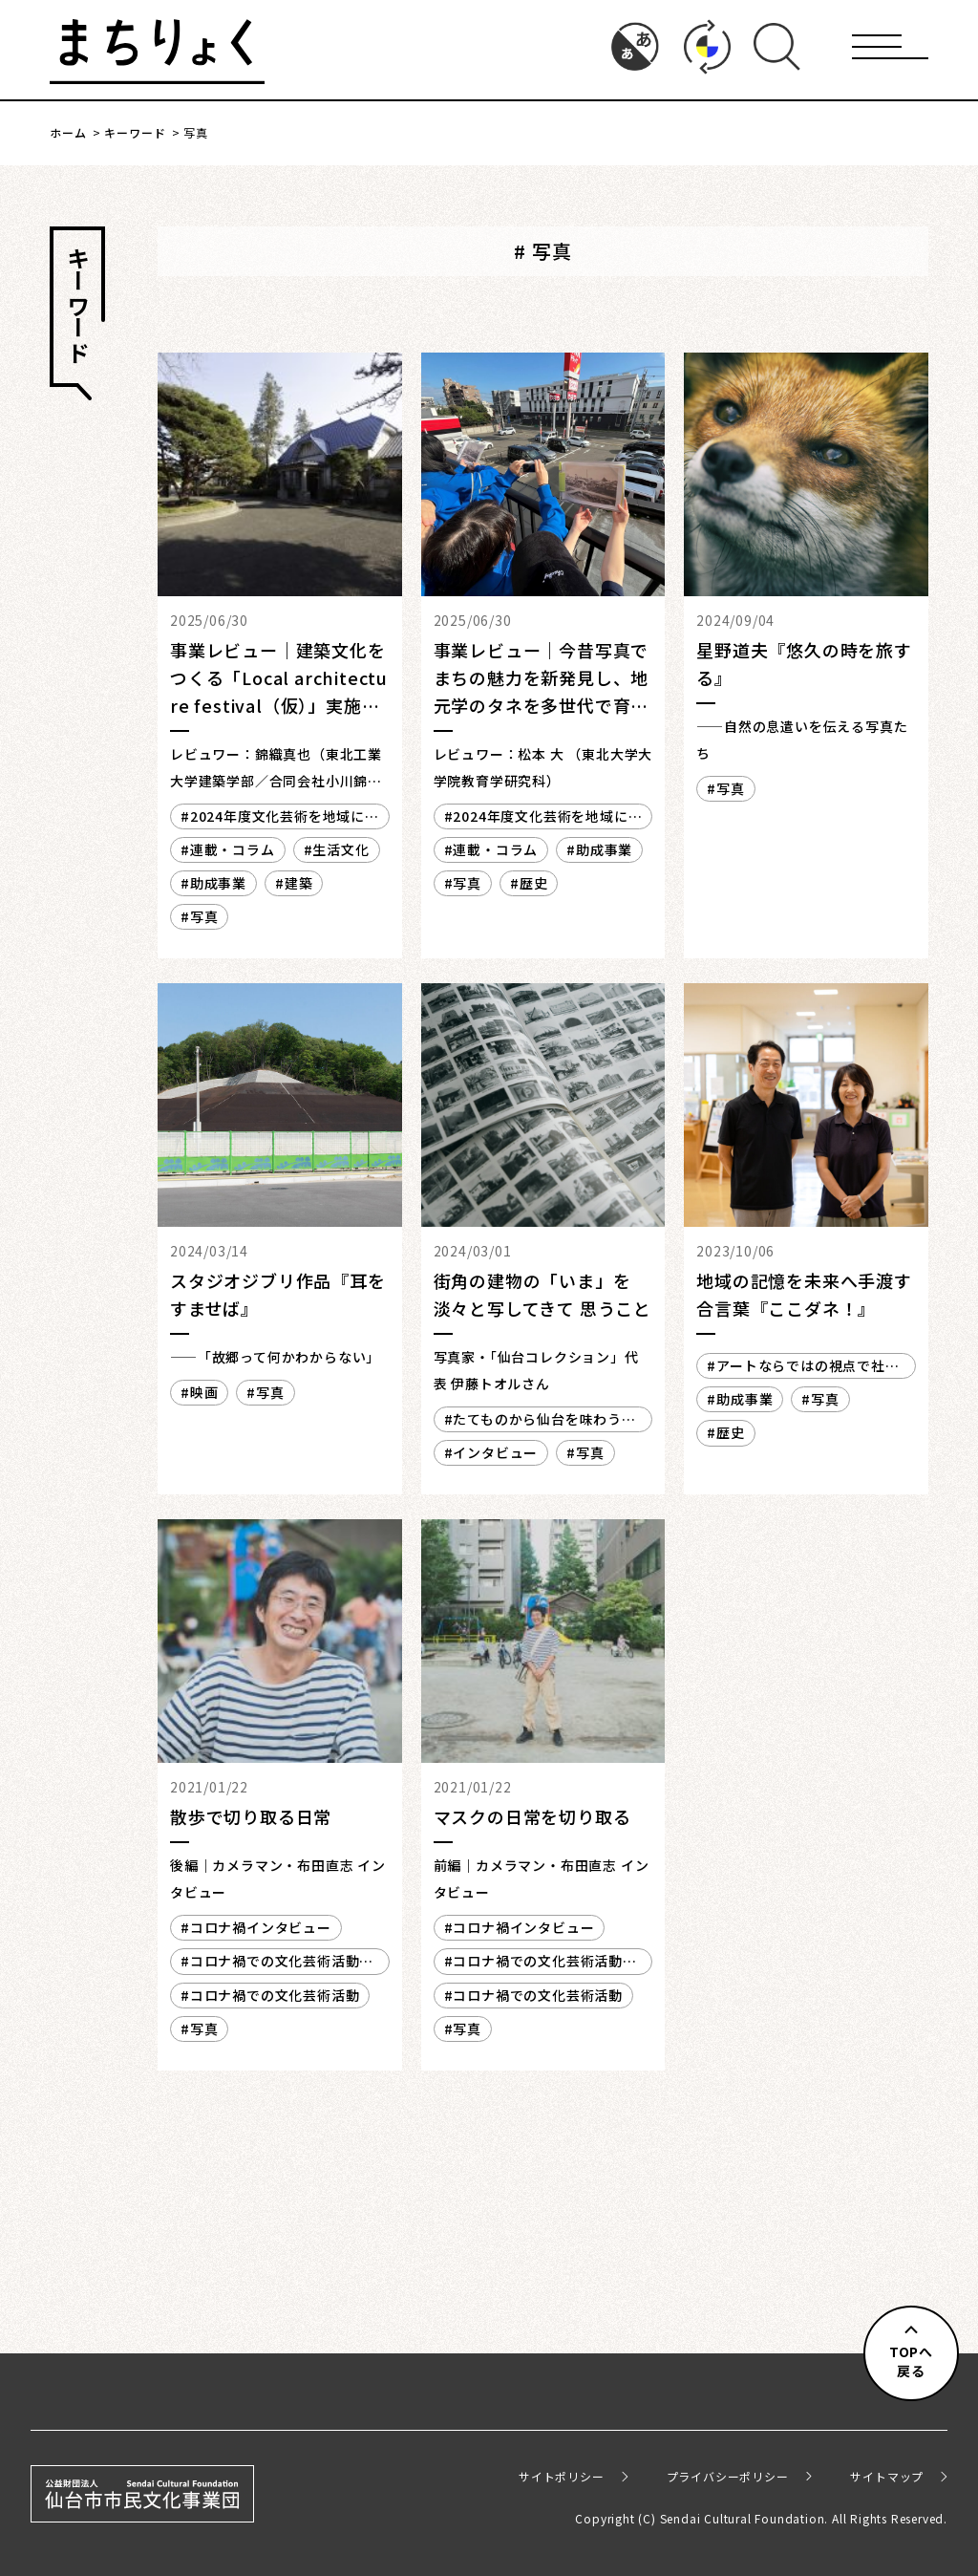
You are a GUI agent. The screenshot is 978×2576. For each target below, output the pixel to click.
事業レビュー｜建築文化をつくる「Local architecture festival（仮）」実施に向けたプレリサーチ (279, 690)
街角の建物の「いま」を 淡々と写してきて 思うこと (542, 1294)
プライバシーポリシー (728, 2476)
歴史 (534, 882)
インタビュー (495, 1452)
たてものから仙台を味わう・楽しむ (540, 1420)
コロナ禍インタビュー (260, 1927)
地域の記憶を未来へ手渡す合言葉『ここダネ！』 (804, 1294)
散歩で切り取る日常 (250, 1816)
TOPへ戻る (911, 2361)
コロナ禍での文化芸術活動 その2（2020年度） (277, 1962)
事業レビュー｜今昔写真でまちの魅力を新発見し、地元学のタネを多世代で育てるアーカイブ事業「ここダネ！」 (541, 704)
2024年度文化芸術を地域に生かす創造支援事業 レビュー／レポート (274, 817)
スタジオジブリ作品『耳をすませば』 (278, 1294)
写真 (204, 916)
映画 (204, 1392)
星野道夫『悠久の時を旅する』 (804, 663)
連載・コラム (232, 849)
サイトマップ (887, 2476)
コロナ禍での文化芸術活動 (275, 1995)
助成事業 (218, 882)
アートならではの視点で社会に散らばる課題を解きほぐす (803, 1367)
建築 (299, 882)
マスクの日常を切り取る (532, 1816)
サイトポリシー (562, 2476)
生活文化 (340, 849)
